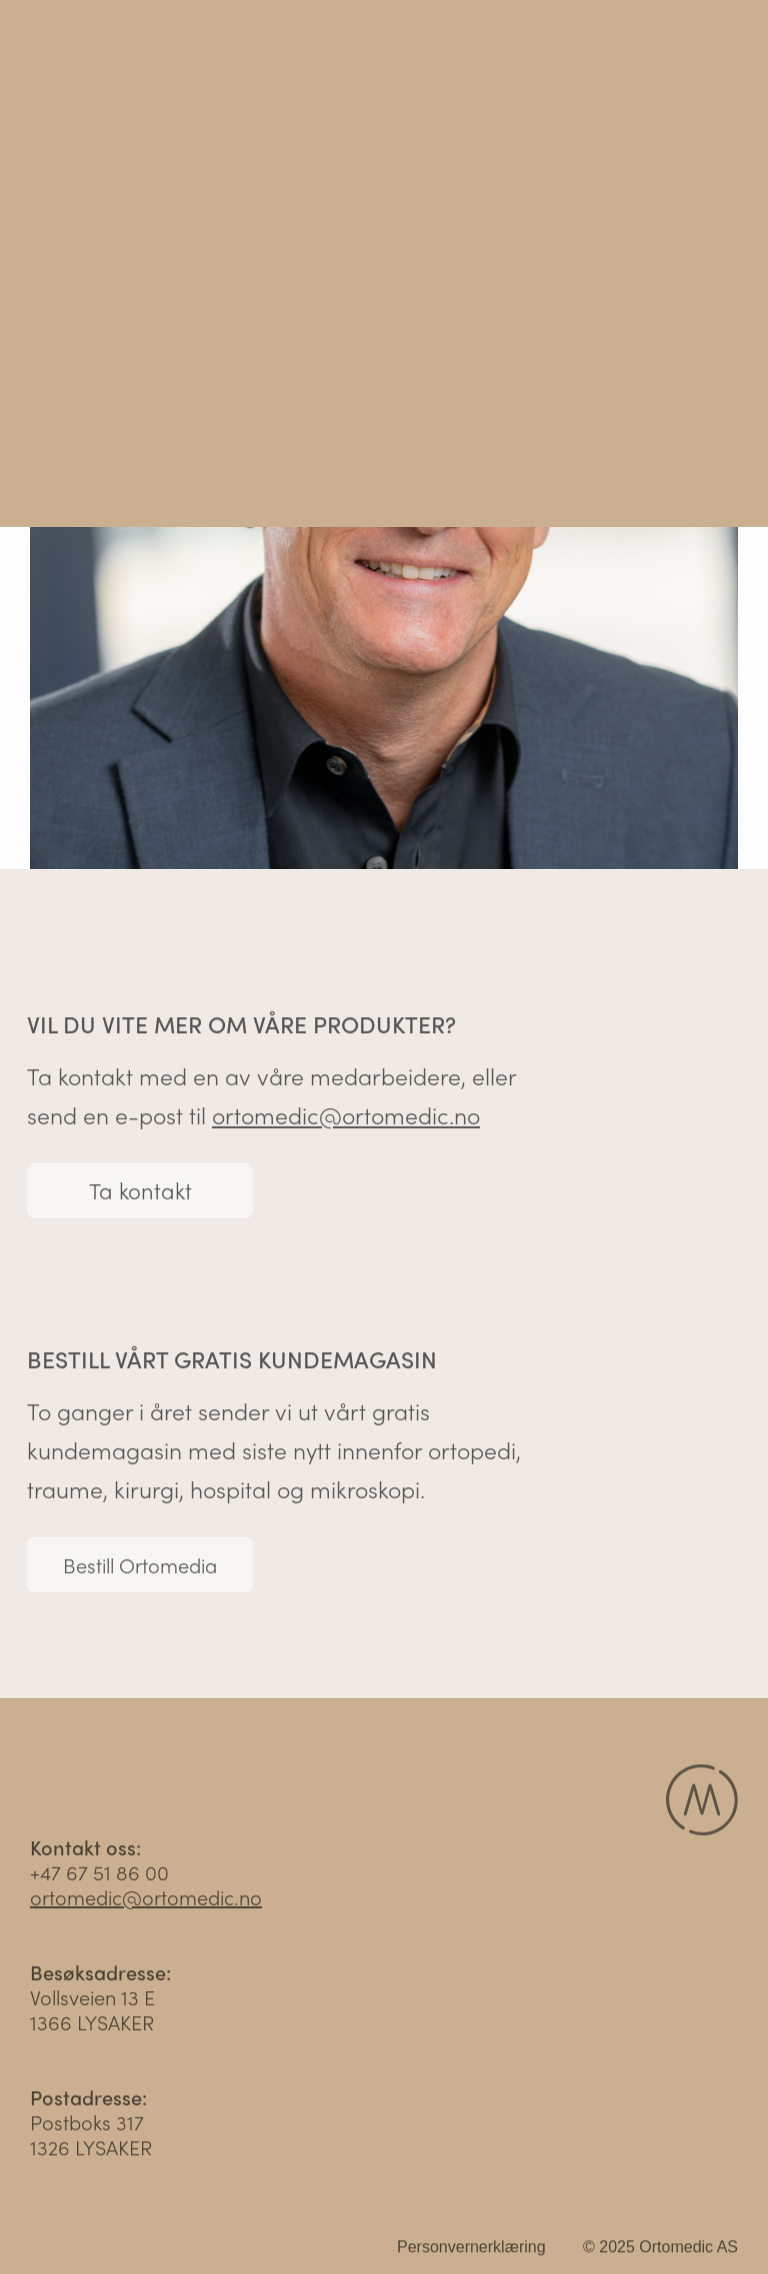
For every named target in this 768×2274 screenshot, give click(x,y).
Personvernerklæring (471, 2249)
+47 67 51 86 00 (99, 1874)
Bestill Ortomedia (140, 1567)
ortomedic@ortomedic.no (346, 1117)
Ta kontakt (140, 1193)
